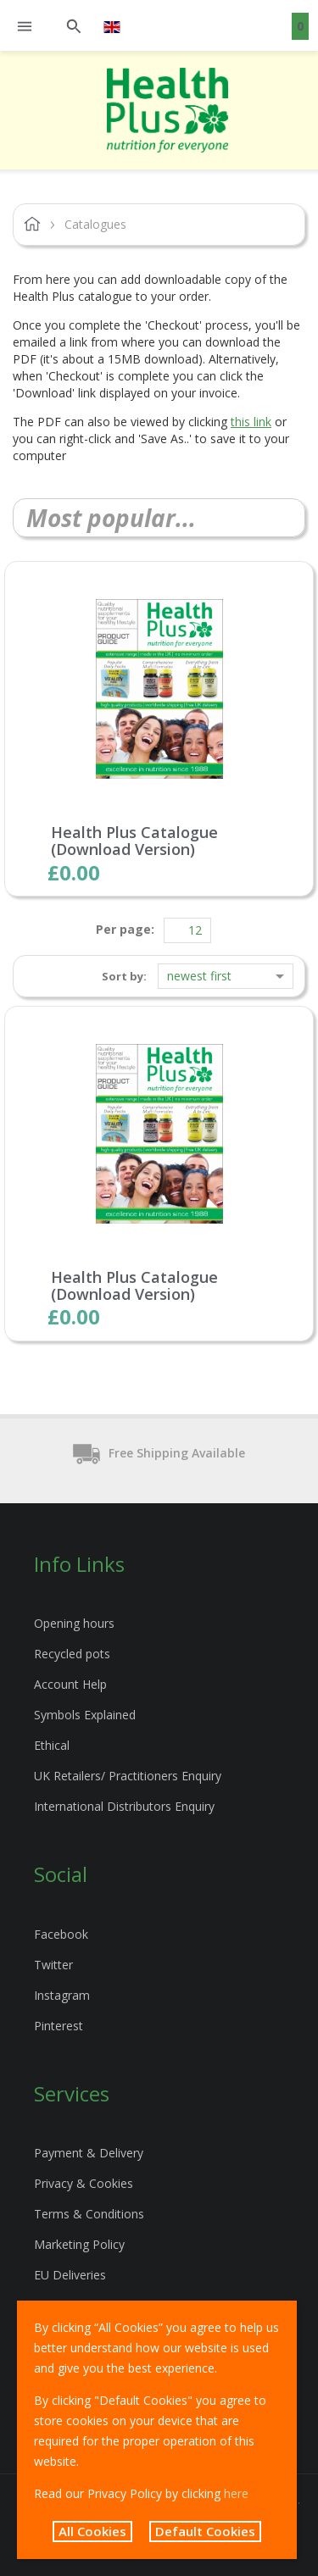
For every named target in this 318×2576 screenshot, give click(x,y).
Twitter (53, 1965)
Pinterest (58, 2026)
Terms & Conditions (89, 2214)
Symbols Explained (85, 1715)
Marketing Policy (79, 2244)
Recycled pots (72, 1654)
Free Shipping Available (159, 1454)
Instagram (62, 1995)
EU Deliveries (70, 2275)
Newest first (199, 976)
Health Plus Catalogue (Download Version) (134, 841)
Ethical (52, 1745)
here (236, 2493)
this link (251, 422)
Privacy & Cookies (83, 2183)
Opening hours (74, 1623)
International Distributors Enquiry (124, 1806)
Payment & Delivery (88, 2153)
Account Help (70, 1684)
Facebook (61, 1934)
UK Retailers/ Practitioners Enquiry (127, 1776)
